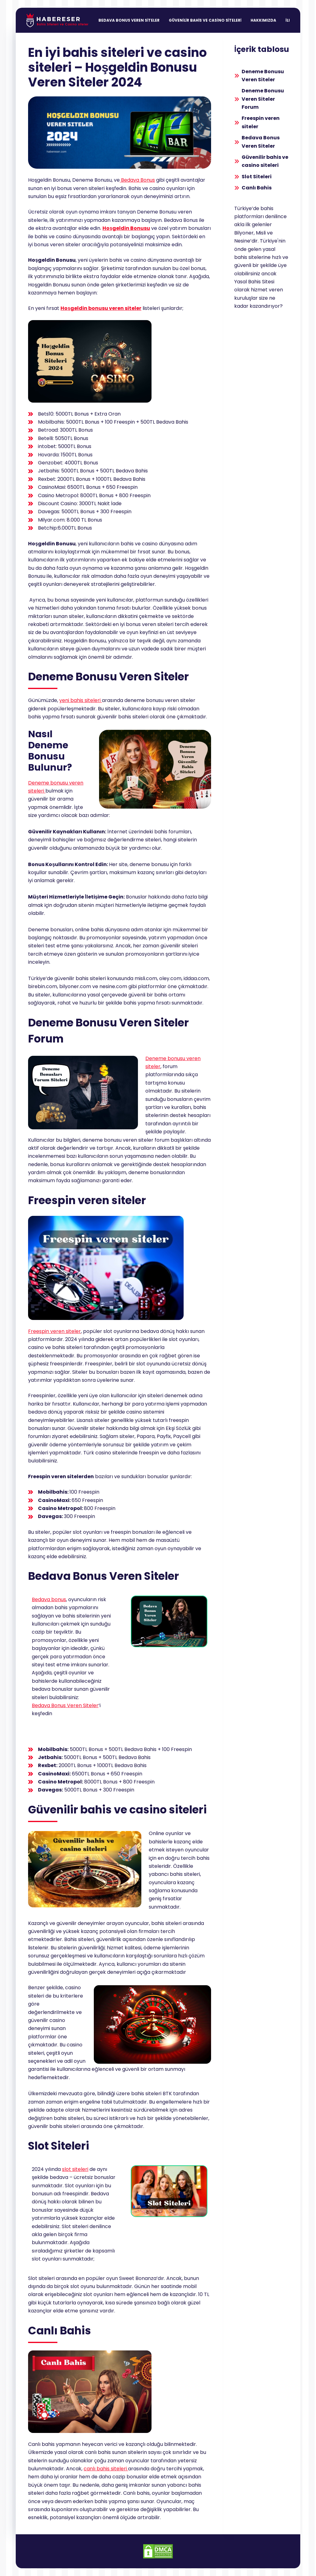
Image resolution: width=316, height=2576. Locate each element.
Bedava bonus (49, 1599)
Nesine (242, 240)
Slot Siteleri (257, 176)
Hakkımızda (263, 20)
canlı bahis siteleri (106, 2468)
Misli (261, 232)
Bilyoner (244, 232)
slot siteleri (75, 2169)
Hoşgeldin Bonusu (126, 228)
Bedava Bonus (137, 180)
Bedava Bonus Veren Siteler (129, 20)
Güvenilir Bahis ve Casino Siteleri (205, 20)
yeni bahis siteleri (80, 700)
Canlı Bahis (257, 187)
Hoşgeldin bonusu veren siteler (100, 308)
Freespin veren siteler (54, 1331)
